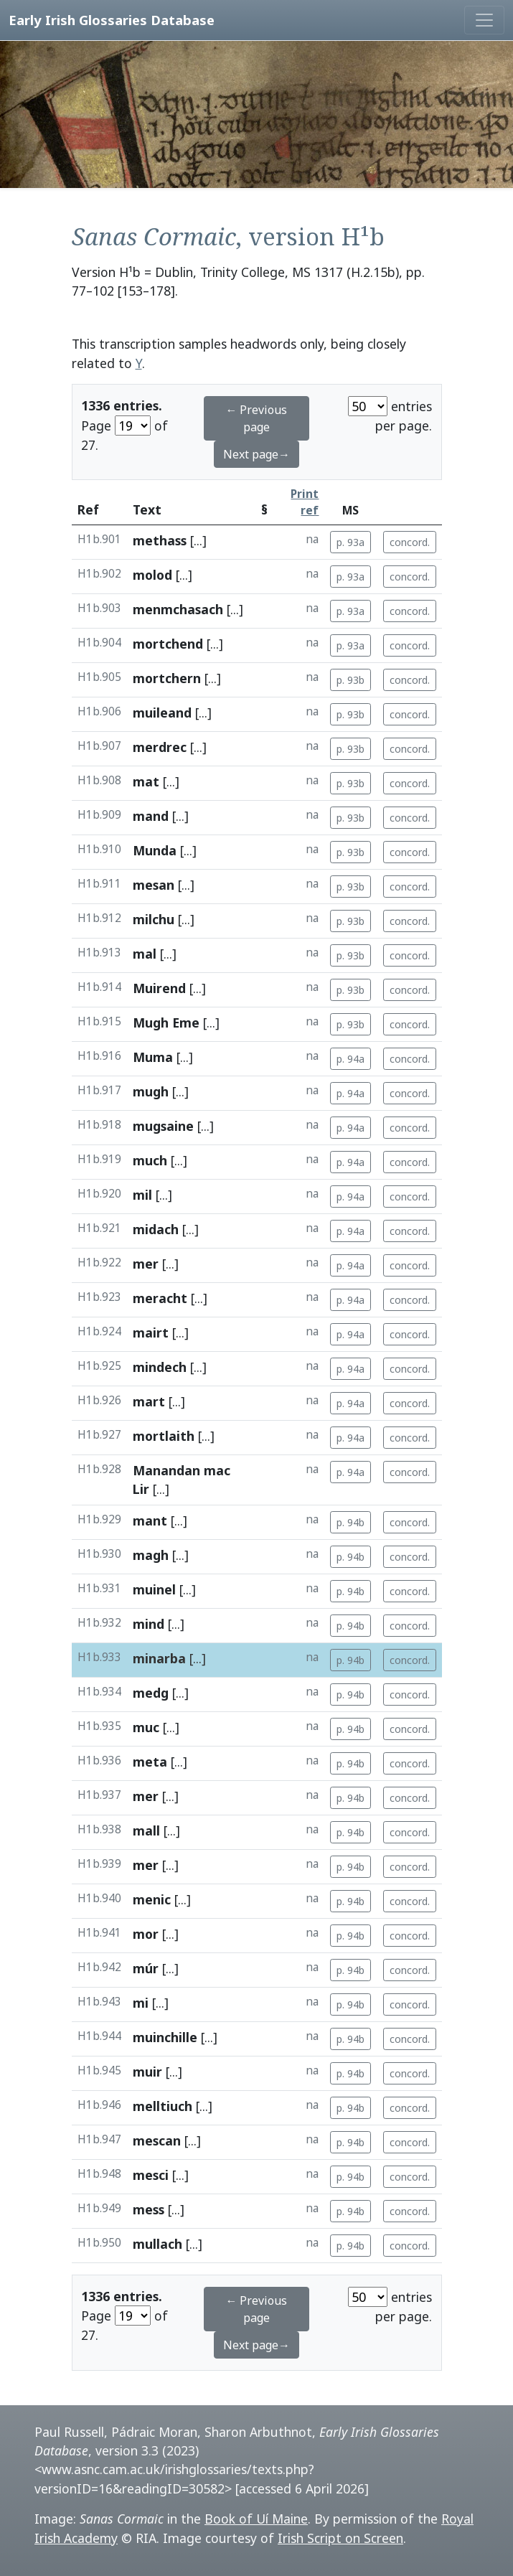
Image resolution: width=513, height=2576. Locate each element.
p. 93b (350, 680)
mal (144, 953)
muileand (162, 712)
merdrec (160, 747)
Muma (153, 1057)
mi (141, 2002)
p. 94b (350, 1522)
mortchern (167, 678)
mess (148, 2209)
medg (151, 1692)
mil (142, 1194)
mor (146, 1933)
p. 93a (350, 542)
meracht (160, 1298)
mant (150, 1520)
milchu (153, 919)
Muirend (159, 988)
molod (152, 574)
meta (150, 1761)
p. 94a (350, 1059)
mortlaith (163, 1435)
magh (151, 1555)
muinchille (165, 2037)
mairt (151, 1332)
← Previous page (256, 418)
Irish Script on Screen (340, 2538)
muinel (154, 1589)
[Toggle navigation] (484, 20)
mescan (157, 2140)
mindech (160, 1367)
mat (146, 781)
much (150, 1160)
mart (149, 1401)
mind (148, 1623)
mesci (151, 2175)
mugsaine (163, 1125)
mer (146, 1263)
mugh (151, 1091)
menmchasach (178, 609)
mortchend (168, 643)
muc (146, 1727)
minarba (159, 1658)
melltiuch (162, 2106)
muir (147, 2071)
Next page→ (256, 454)
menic (152, 1899)
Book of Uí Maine (256, 2518)
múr (146, 1968)
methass (160, 540)
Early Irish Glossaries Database (112, 20)
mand (151, 815)
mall (146, 1830)
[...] (198, 540)
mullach (157, 2243)
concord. (410, 542)
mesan (153, 884)
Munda (155, 850)
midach (156, 1229)
